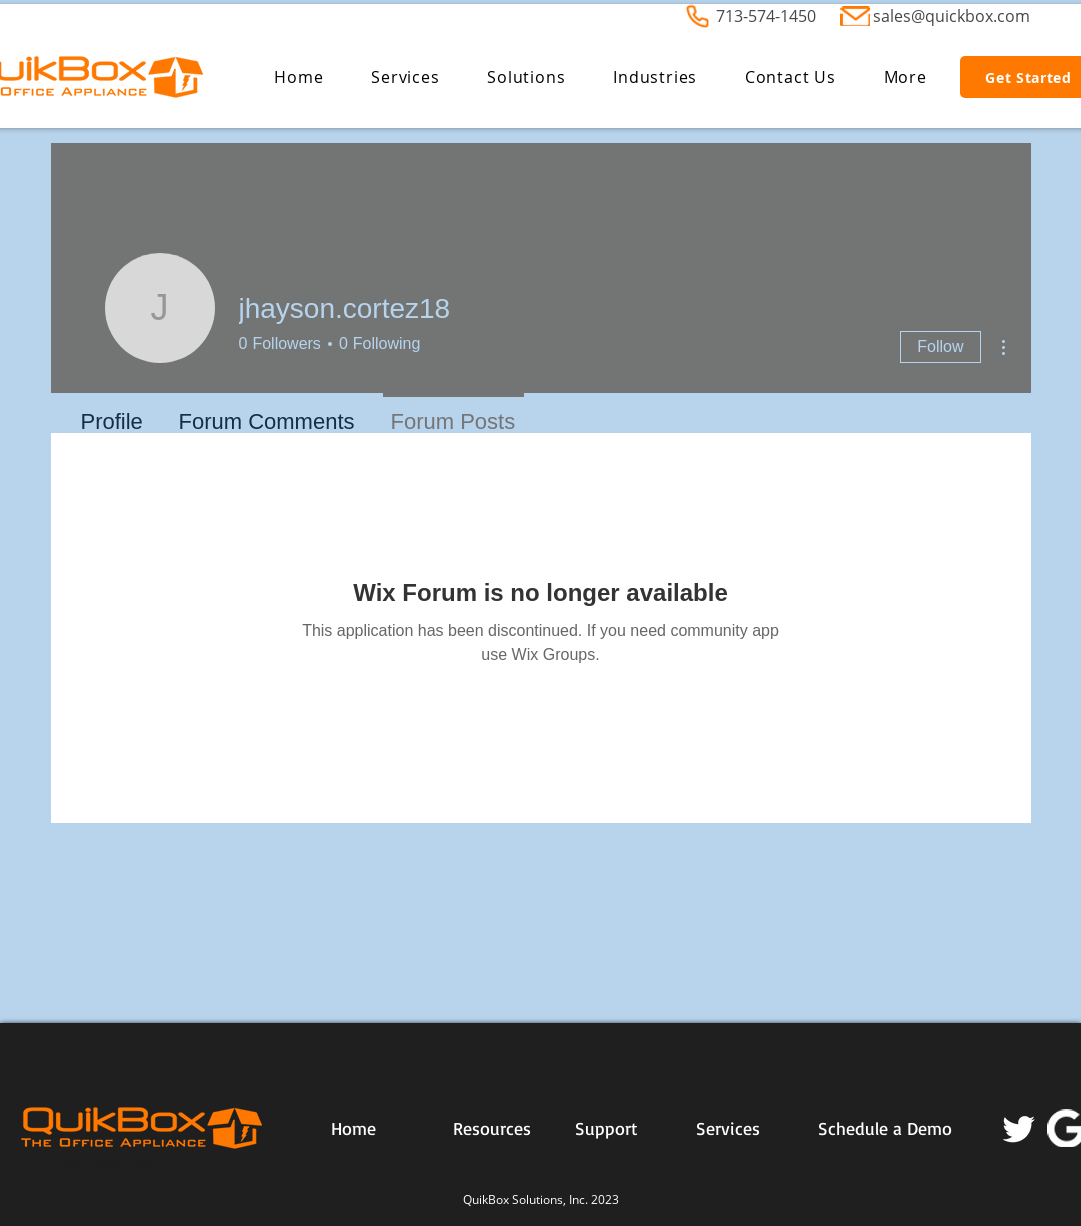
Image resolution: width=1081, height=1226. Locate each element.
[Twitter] (1019, 1128)
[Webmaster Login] (111, 1165)
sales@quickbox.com (951, 16)
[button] (405, 77)
